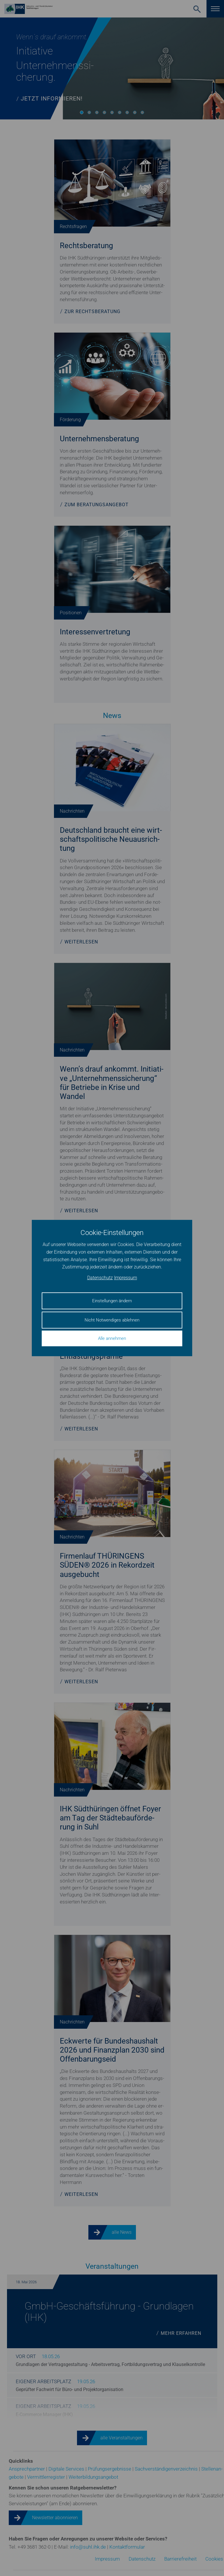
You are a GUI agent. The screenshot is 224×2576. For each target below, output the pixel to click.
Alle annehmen (112, 1338)
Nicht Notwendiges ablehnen (112, 1320)
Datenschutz (100, 1277)
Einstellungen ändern (112, 1300)
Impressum (125, 1277)
